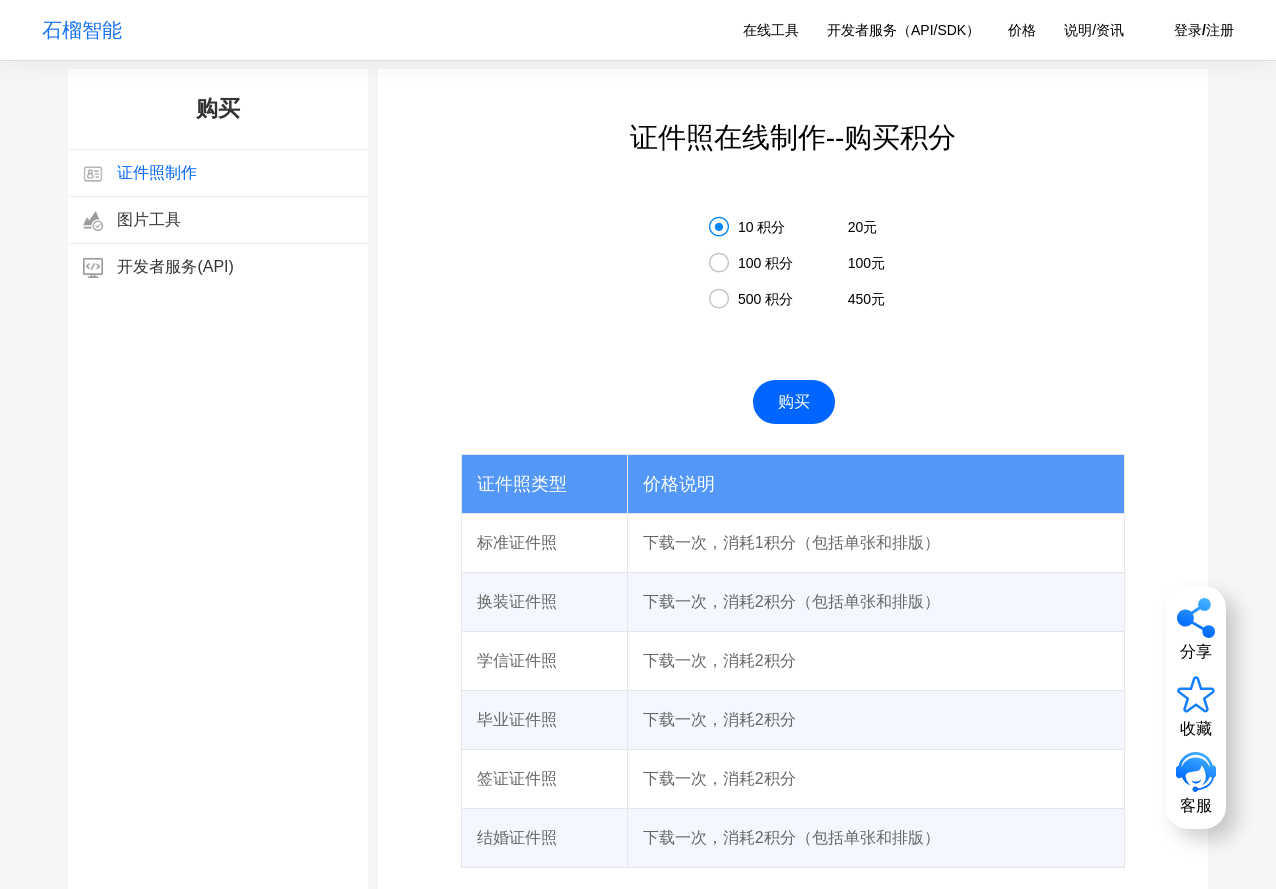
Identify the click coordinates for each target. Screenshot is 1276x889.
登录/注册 (1204, 30)
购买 (794, 401)
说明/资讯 (1094, 30)
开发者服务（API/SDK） (903, 30)
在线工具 (771, 30)
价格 (1022, 30)
